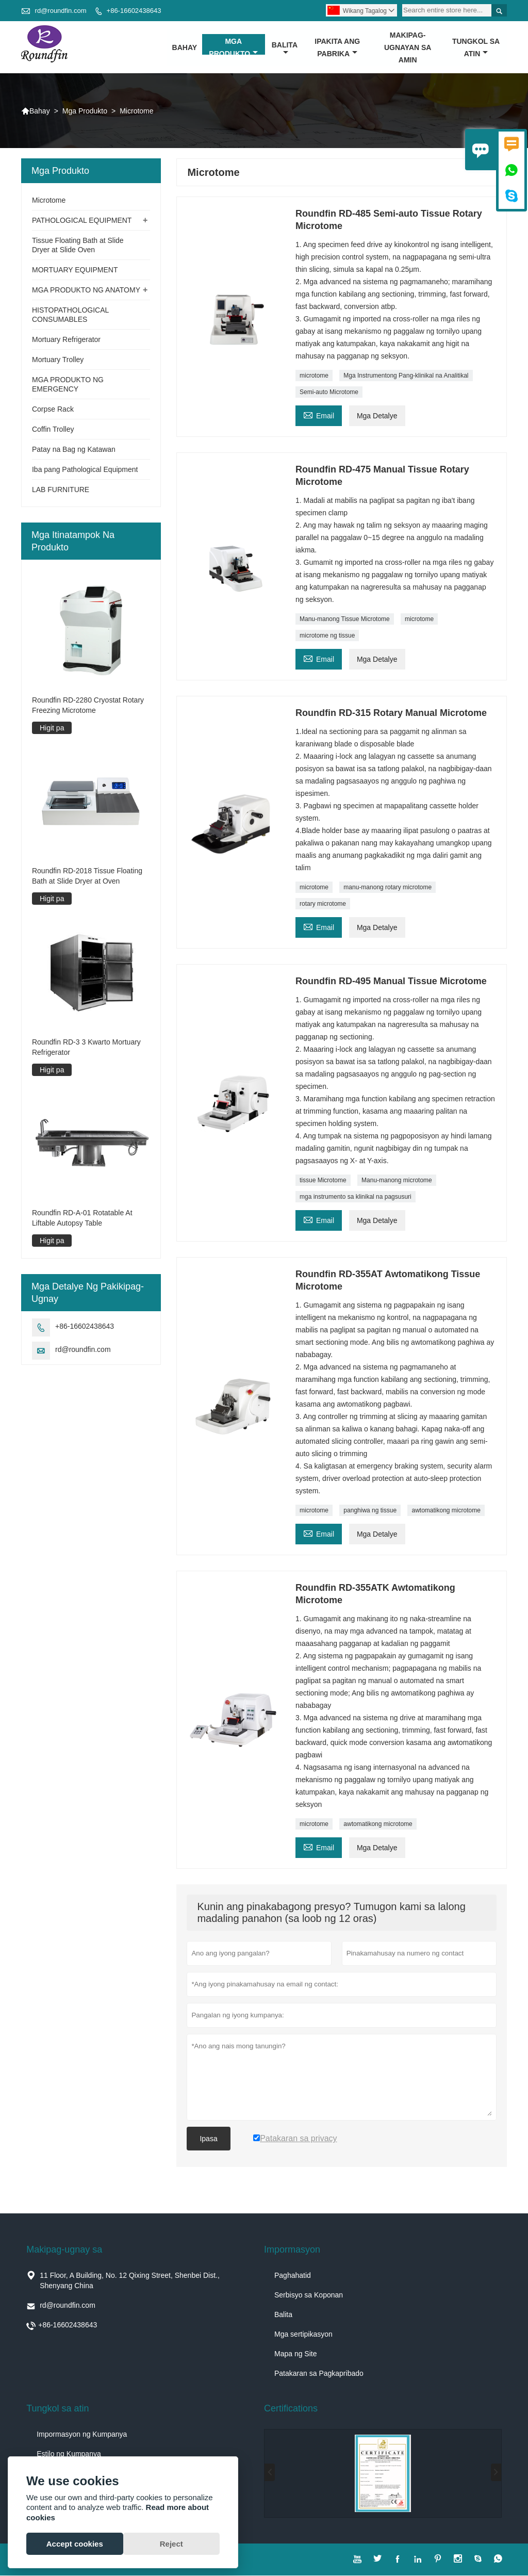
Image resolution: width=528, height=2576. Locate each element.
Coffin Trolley (53, 430)
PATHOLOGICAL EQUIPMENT (81, 221)
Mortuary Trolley (58, 360)
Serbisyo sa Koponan (308, 2295)
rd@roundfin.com (61, 10)
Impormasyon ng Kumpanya (82, 2435)
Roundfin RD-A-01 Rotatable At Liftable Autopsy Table (82, 1218)
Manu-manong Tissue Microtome (345, 619)
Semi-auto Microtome (329, 392)
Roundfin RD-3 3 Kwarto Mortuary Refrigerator (86, 1047)
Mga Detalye (377, 416)
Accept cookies (74, 2543)
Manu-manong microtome (396, 1180)
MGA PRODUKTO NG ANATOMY (86, 290)
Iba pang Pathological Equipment (85, 470)
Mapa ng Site (295, 2354)
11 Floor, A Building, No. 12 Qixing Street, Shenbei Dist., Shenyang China (130, 2281)
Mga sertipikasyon (303, 2334)
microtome (314, 376)
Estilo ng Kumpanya (69, 2454)
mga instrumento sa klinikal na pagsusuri (355, 1197)
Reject (171, 2543)
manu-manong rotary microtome (387, 887)
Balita (285, 48)
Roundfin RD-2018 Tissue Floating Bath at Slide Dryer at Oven (87, 876)
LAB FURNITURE (60, 490)
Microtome (48, 201)
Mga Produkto (233, 47)
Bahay (184, 47)
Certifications (291, 2409)
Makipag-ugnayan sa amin (408, 47)
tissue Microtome (323, 1180)
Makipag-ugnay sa (64, 2250)
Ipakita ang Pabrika (337, 47)
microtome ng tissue (327, 636)
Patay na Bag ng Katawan (74, 450)
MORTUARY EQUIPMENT (75, 270)
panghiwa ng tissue (370, 1510)
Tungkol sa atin (476, 47)
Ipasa (208, 2139)
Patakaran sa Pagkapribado (319, 2374)
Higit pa (52, 728)
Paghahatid (292, 2276)
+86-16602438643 (134, 10)
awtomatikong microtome (445, 1510)
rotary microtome (323, 904)
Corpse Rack (53, 409)
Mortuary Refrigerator (66, 340)
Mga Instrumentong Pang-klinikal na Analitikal (405, 376)
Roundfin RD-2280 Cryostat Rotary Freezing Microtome (88, 705)
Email (318, 415)
